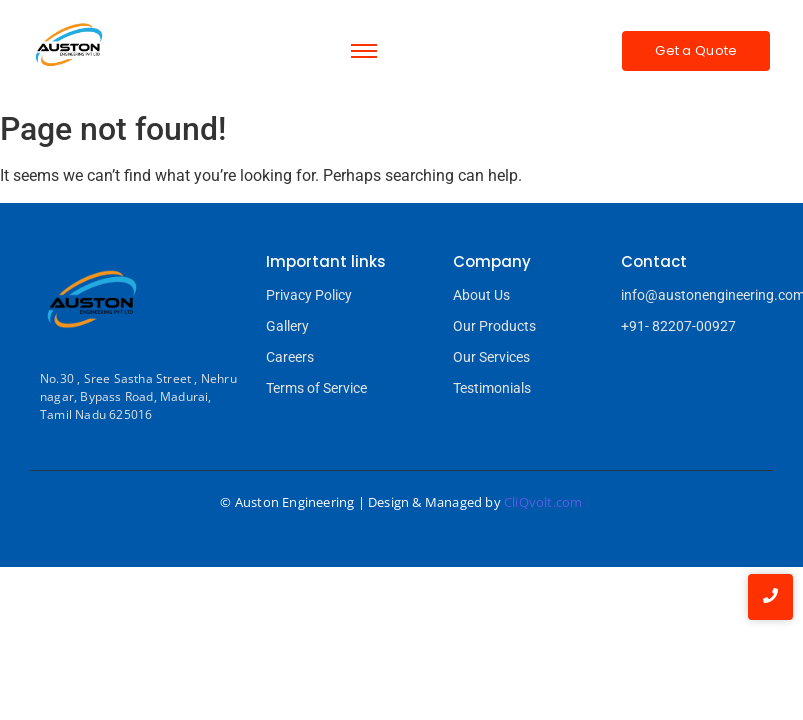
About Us (481, 295)
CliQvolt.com (543, 502)
